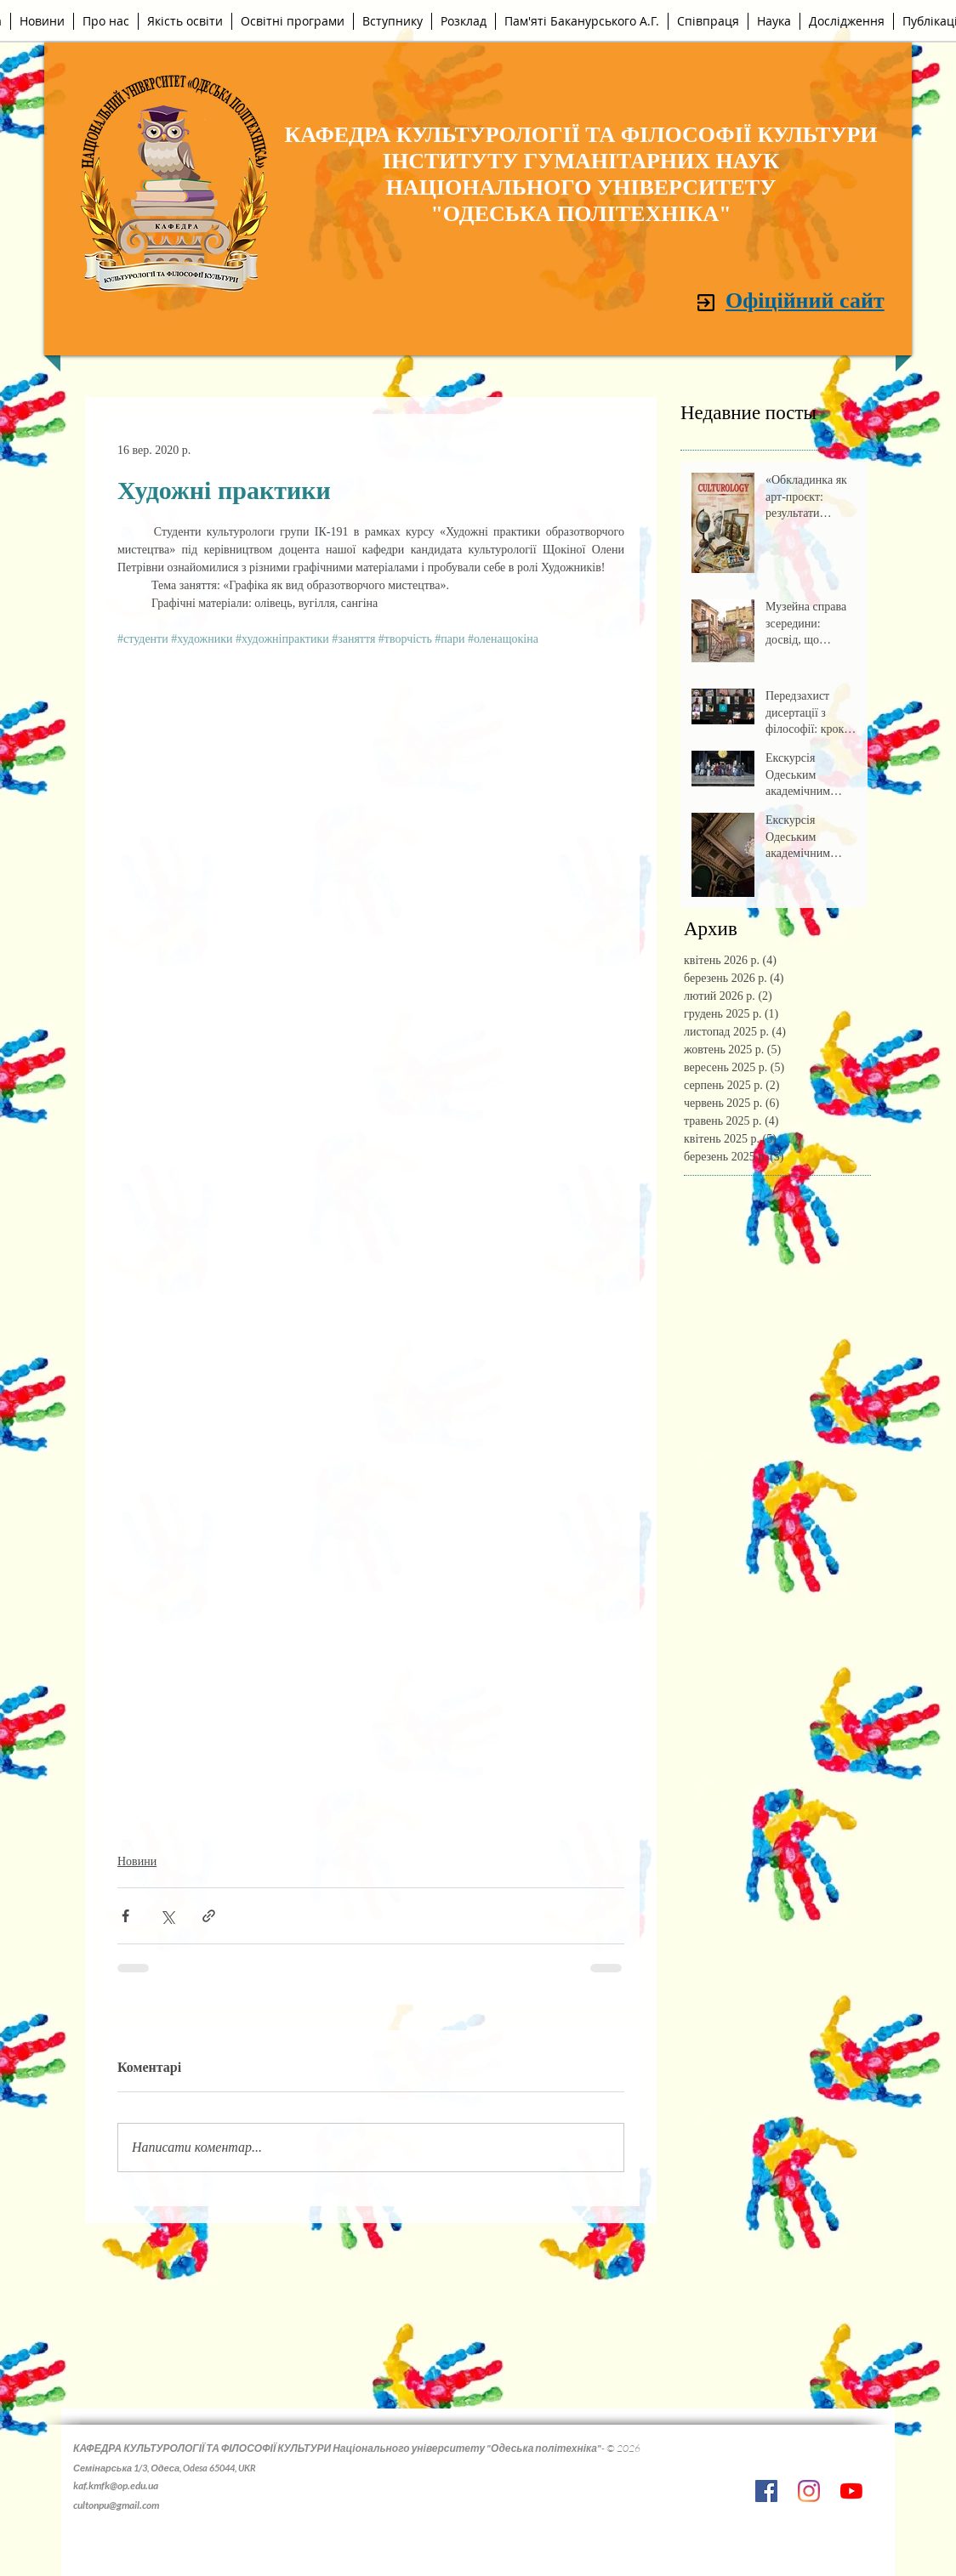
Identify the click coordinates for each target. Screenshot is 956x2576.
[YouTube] (851, 2491)
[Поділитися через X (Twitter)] (167, 1916)
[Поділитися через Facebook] (125, 1916)
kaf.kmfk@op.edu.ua (115, 2485)
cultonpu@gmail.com (116, 2505)
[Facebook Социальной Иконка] (766, 2491)
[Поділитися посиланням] (209, 1916)
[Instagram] (809, 2491)
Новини (136, 1861)
